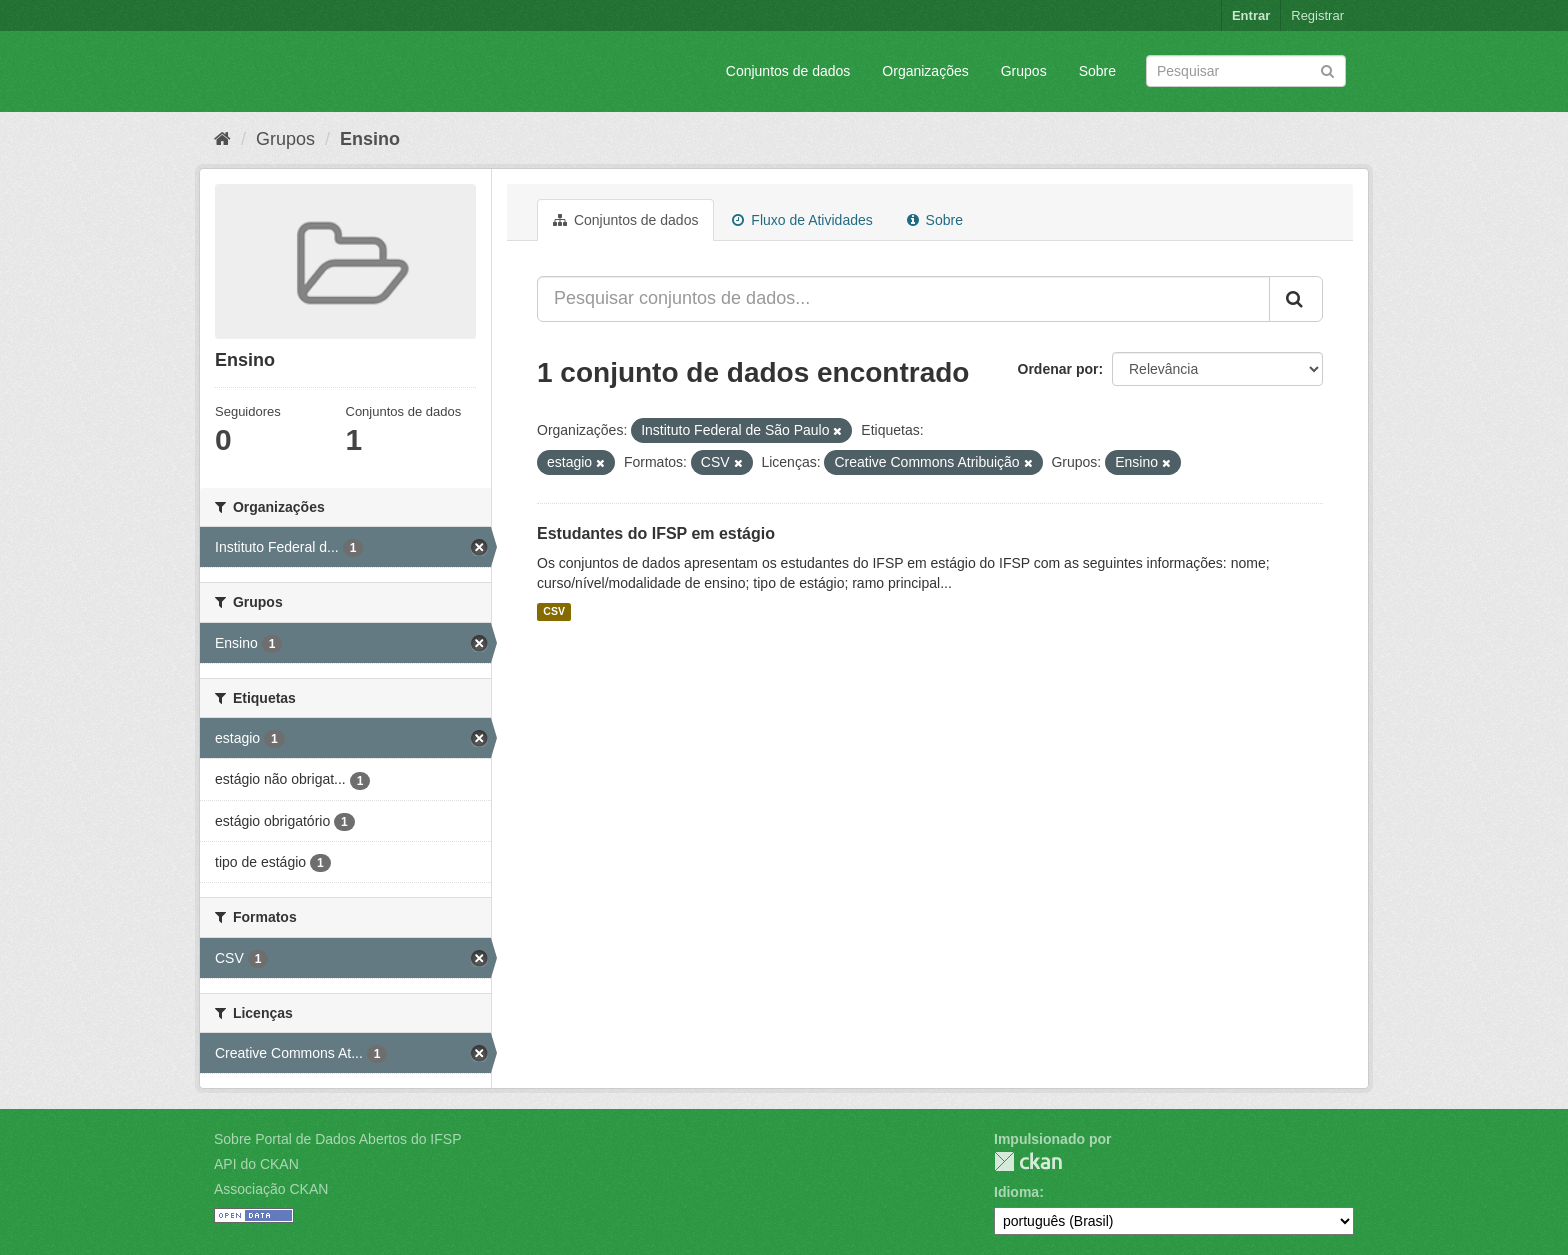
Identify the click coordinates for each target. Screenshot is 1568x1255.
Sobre (1097, 71)
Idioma (1016, 1192)
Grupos (1024, 71)
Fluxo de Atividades (802, 220)
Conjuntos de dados (788, 71)
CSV (554, 612)
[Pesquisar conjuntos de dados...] (903, 299)
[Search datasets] (1246, 71)
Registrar (1317, 15)
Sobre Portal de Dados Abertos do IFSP (337, 1139)
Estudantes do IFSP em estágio (656, 533)
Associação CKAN (271, 1189)
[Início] (222, 139)
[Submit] (1327, 69)
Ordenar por (1058, 369)
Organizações (925, 71)
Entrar (1251, 15)
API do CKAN (256, 1164)
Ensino (370, 139)
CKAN (1028, 1161)
